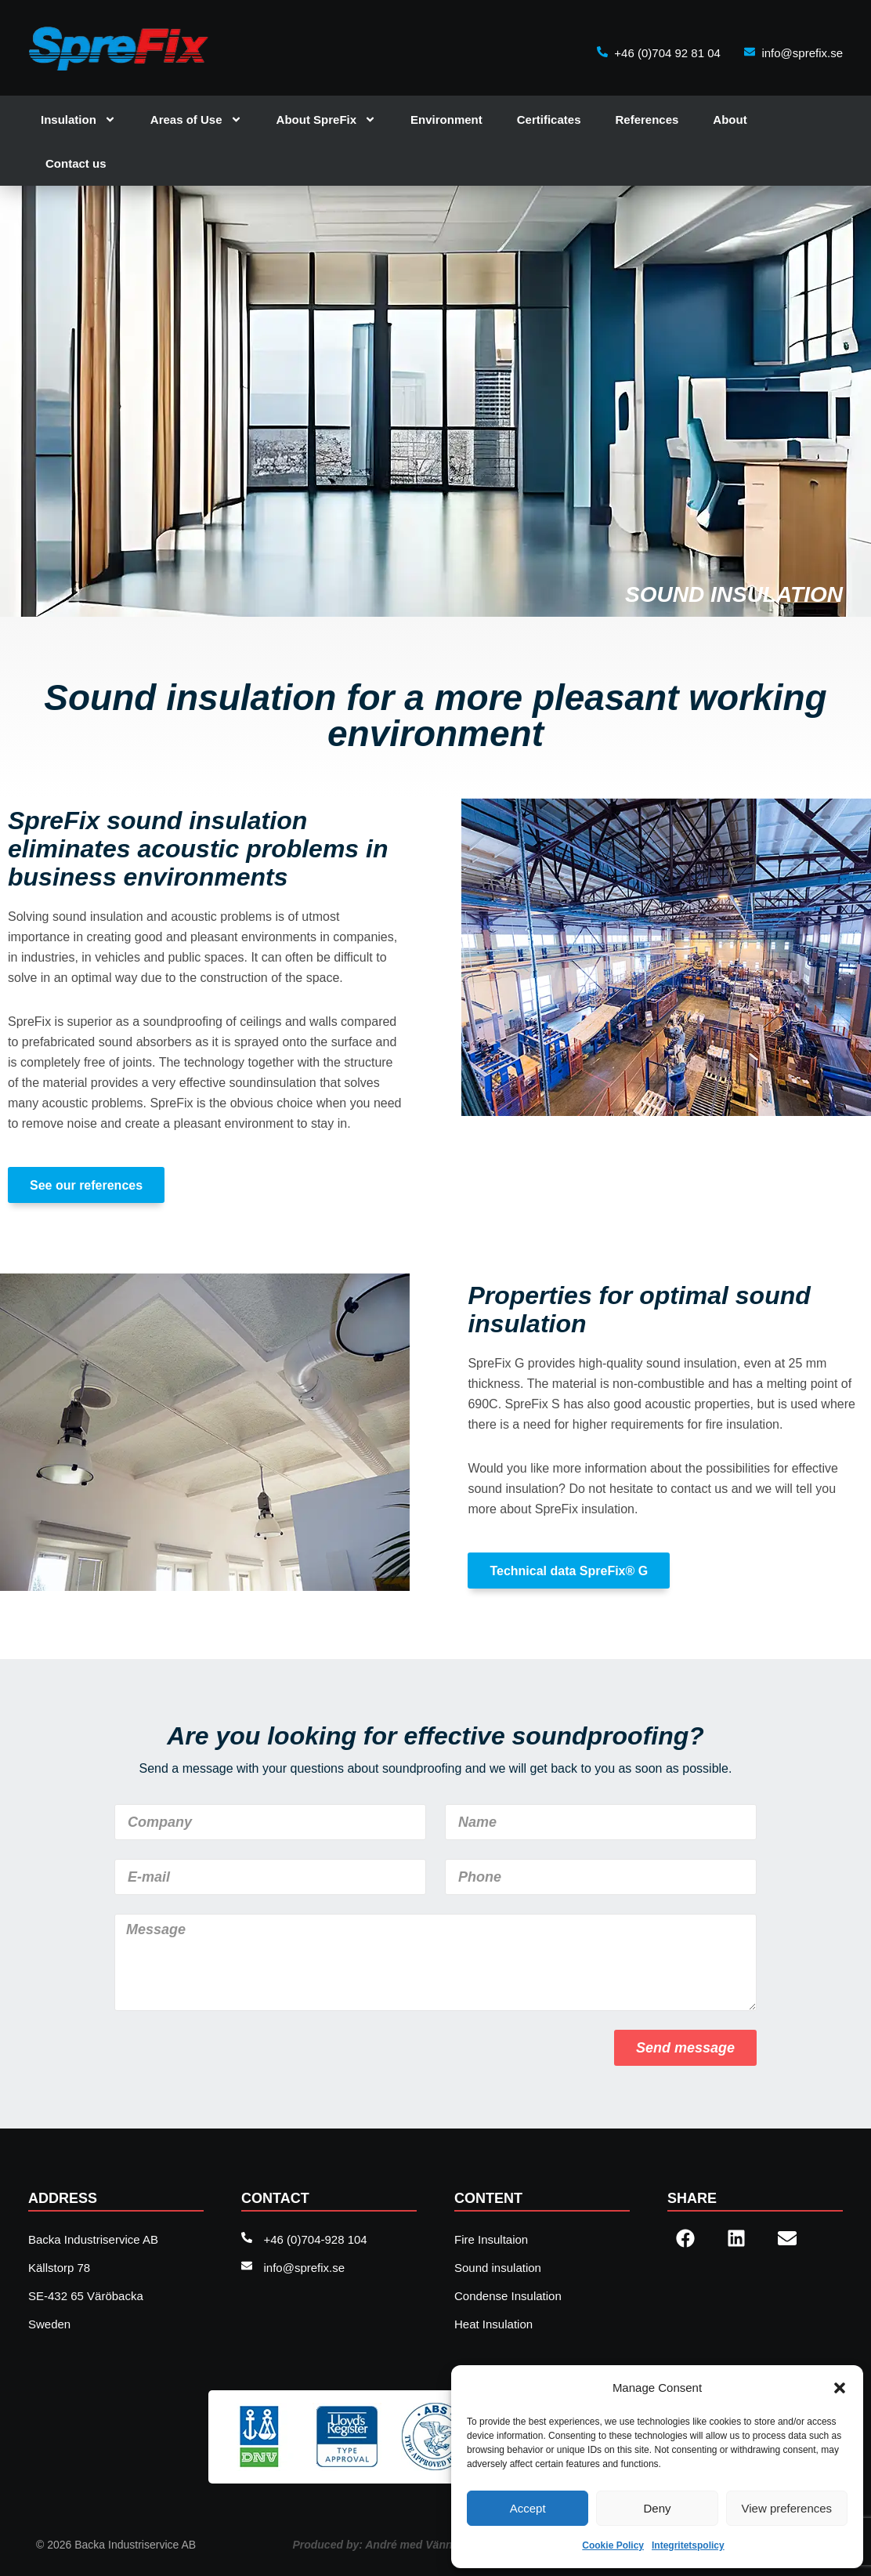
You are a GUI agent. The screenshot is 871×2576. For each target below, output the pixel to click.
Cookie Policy (613, 2545)
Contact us (76, 163)
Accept (528, 2508)
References (646, 119)
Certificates (549, 119)
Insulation (78, 119)
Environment (446, 119)
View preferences (787, 2508)
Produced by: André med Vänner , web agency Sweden (435, 2544)
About (729, 119)
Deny (656, 2508)
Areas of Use (196, 119)
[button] (840, 2388)
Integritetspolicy (688, 2545)
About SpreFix (326, 119)
